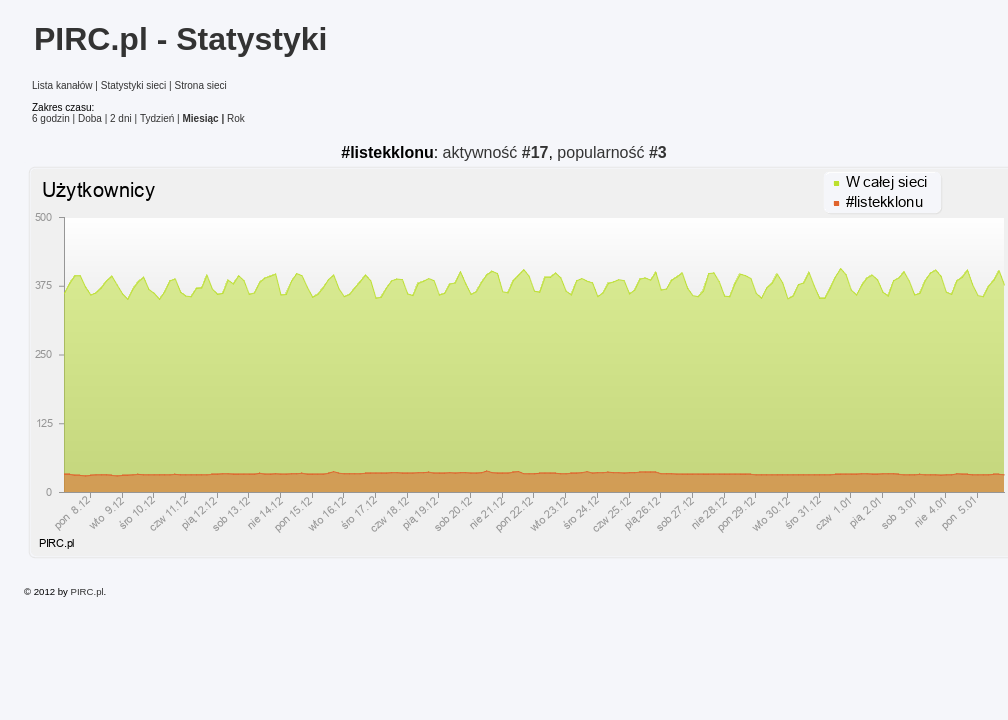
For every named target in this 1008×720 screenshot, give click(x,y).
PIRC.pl (87, 591)
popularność (611, 152)
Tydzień (157, 118)
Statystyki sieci (134, 85)
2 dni (121, 118)
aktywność (496, 152)
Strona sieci (200, 85)
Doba (90, 118)
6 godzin (51, 118)
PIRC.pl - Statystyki (180, 39)
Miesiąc (201, 118)
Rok (236, 118)
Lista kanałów (62, 85)
